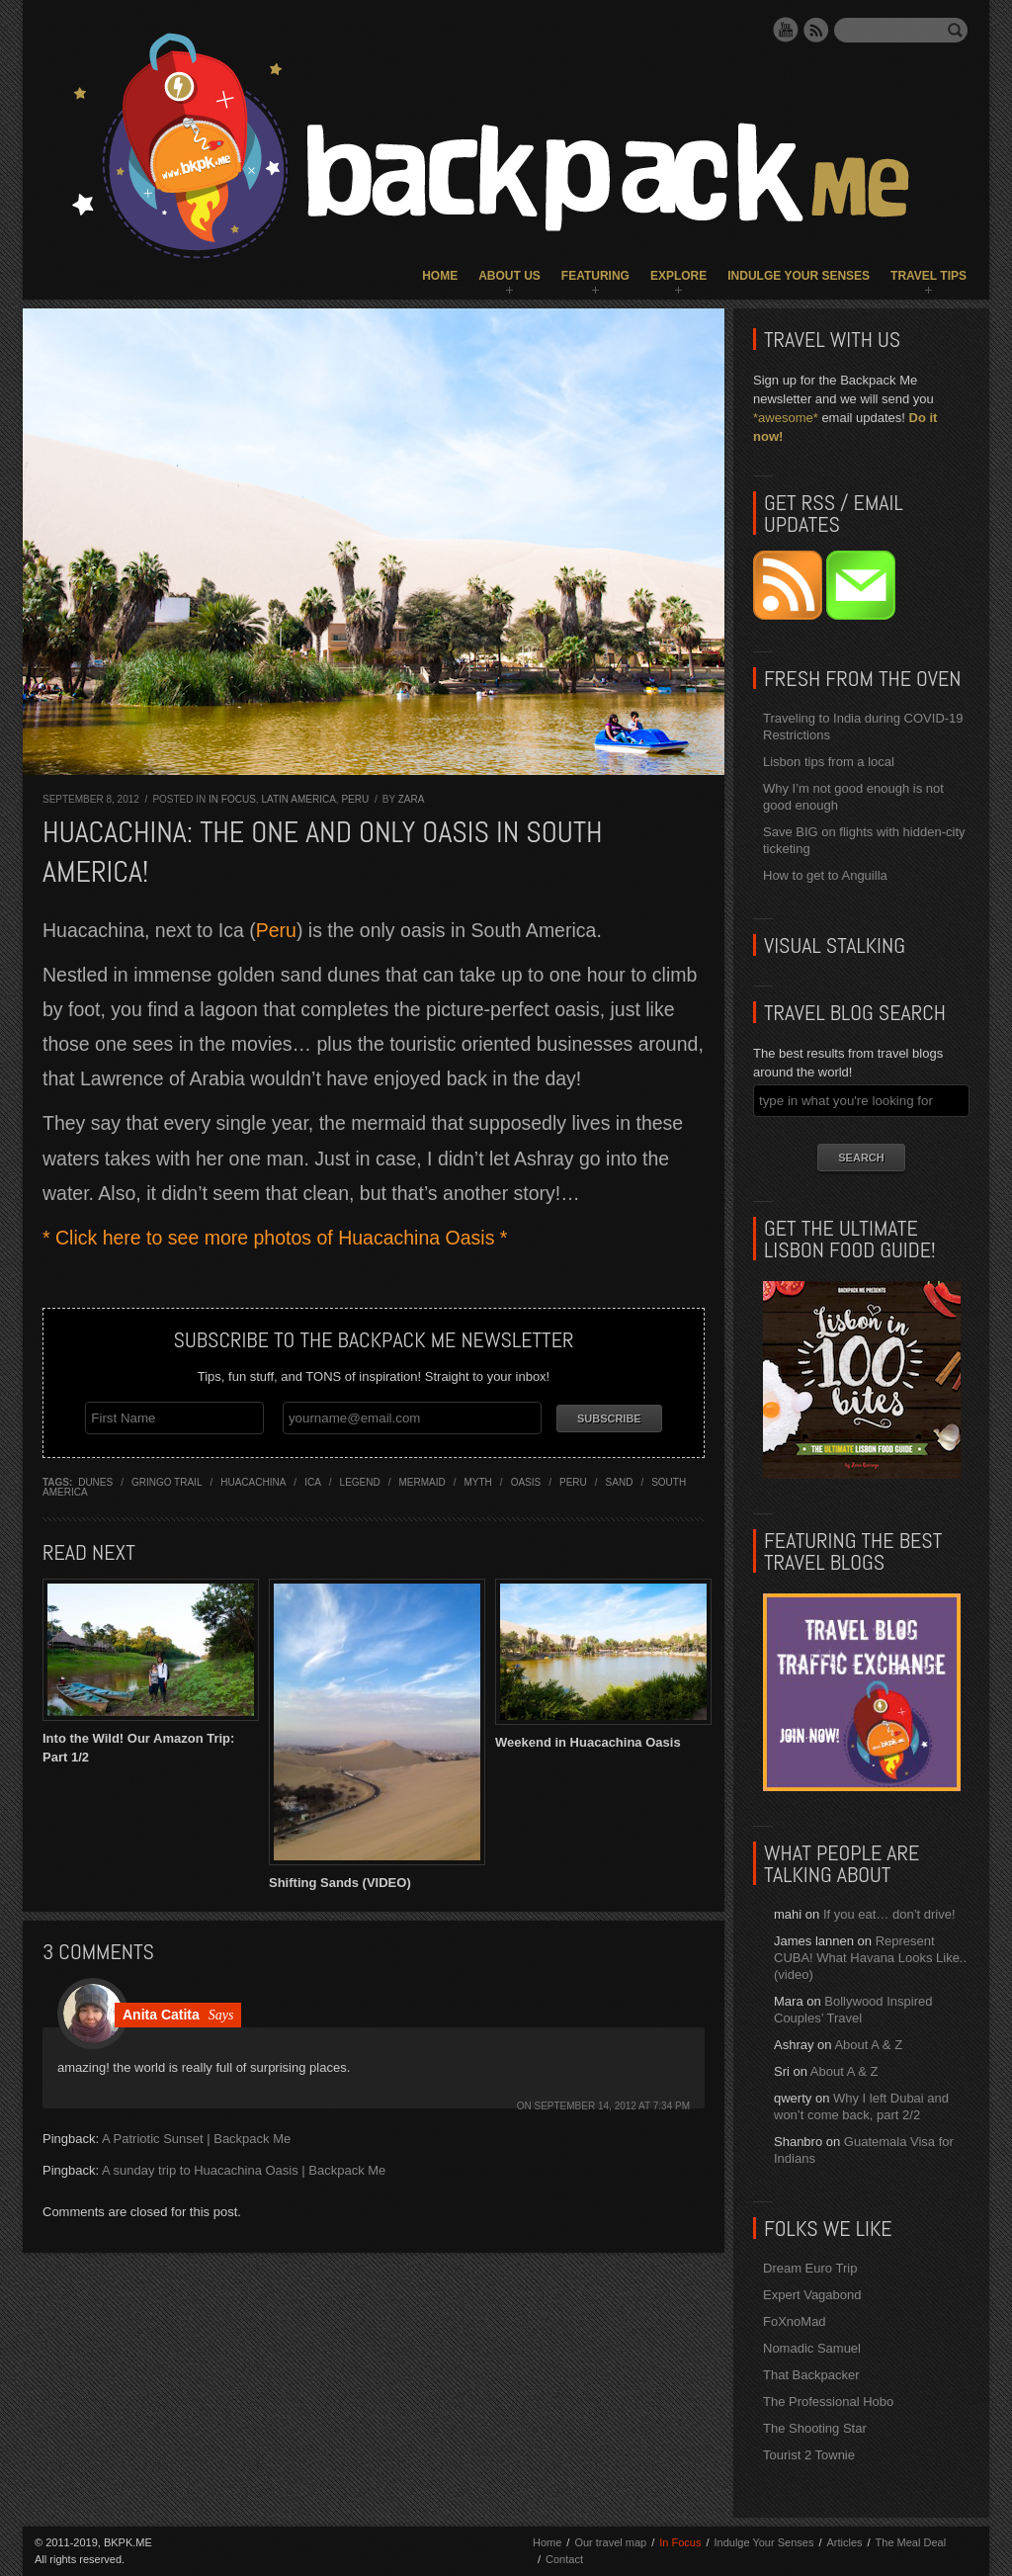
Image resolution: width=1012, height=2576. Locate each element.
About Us (509, 276)
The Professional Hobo (828, 2401)
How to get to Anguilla (825, 875)
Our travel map (610, 2542)
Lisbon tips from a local (828, 761)
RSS (816, 30)
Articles (844, 2542)
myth (478, 1478)
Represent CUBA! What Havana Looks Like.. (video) (870, 1957)
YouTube (786, 30)
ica (312, 1478)
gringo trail (167, 1478)
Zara (411, 799)
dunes (95, 1478)
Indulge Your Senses (798, 276)
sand (619, 1478)
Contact (564, 2559)
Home (440, 276)
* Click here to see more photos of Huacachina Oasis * (274, 1237)
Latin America (298, 799)
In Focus (232, 799)
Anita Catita (161, 2010)
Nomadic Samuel (812, 2348)
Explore (678, 276)
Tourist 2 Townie (809, 2454)
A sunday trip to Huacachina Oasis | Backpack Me (243, 2166)
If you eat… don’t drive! (889, 1914)
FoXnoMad (794, 2321)
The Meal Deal (911, 2542)
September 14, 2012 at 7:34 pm (613, 2102)
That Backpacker (811, 2374)
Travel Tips (928, 276)
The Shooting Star (815, 2428)
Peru (355, 799)
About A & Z (868, 2044)
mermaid (422, 1478)
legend (360, 1478)
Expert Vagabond (812, 2294)
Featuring (595, 276)
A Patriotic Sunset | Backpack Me (196, 2134)
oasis (526, 1478)
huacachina (253, 1478)
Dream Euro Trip (810, 2268)
